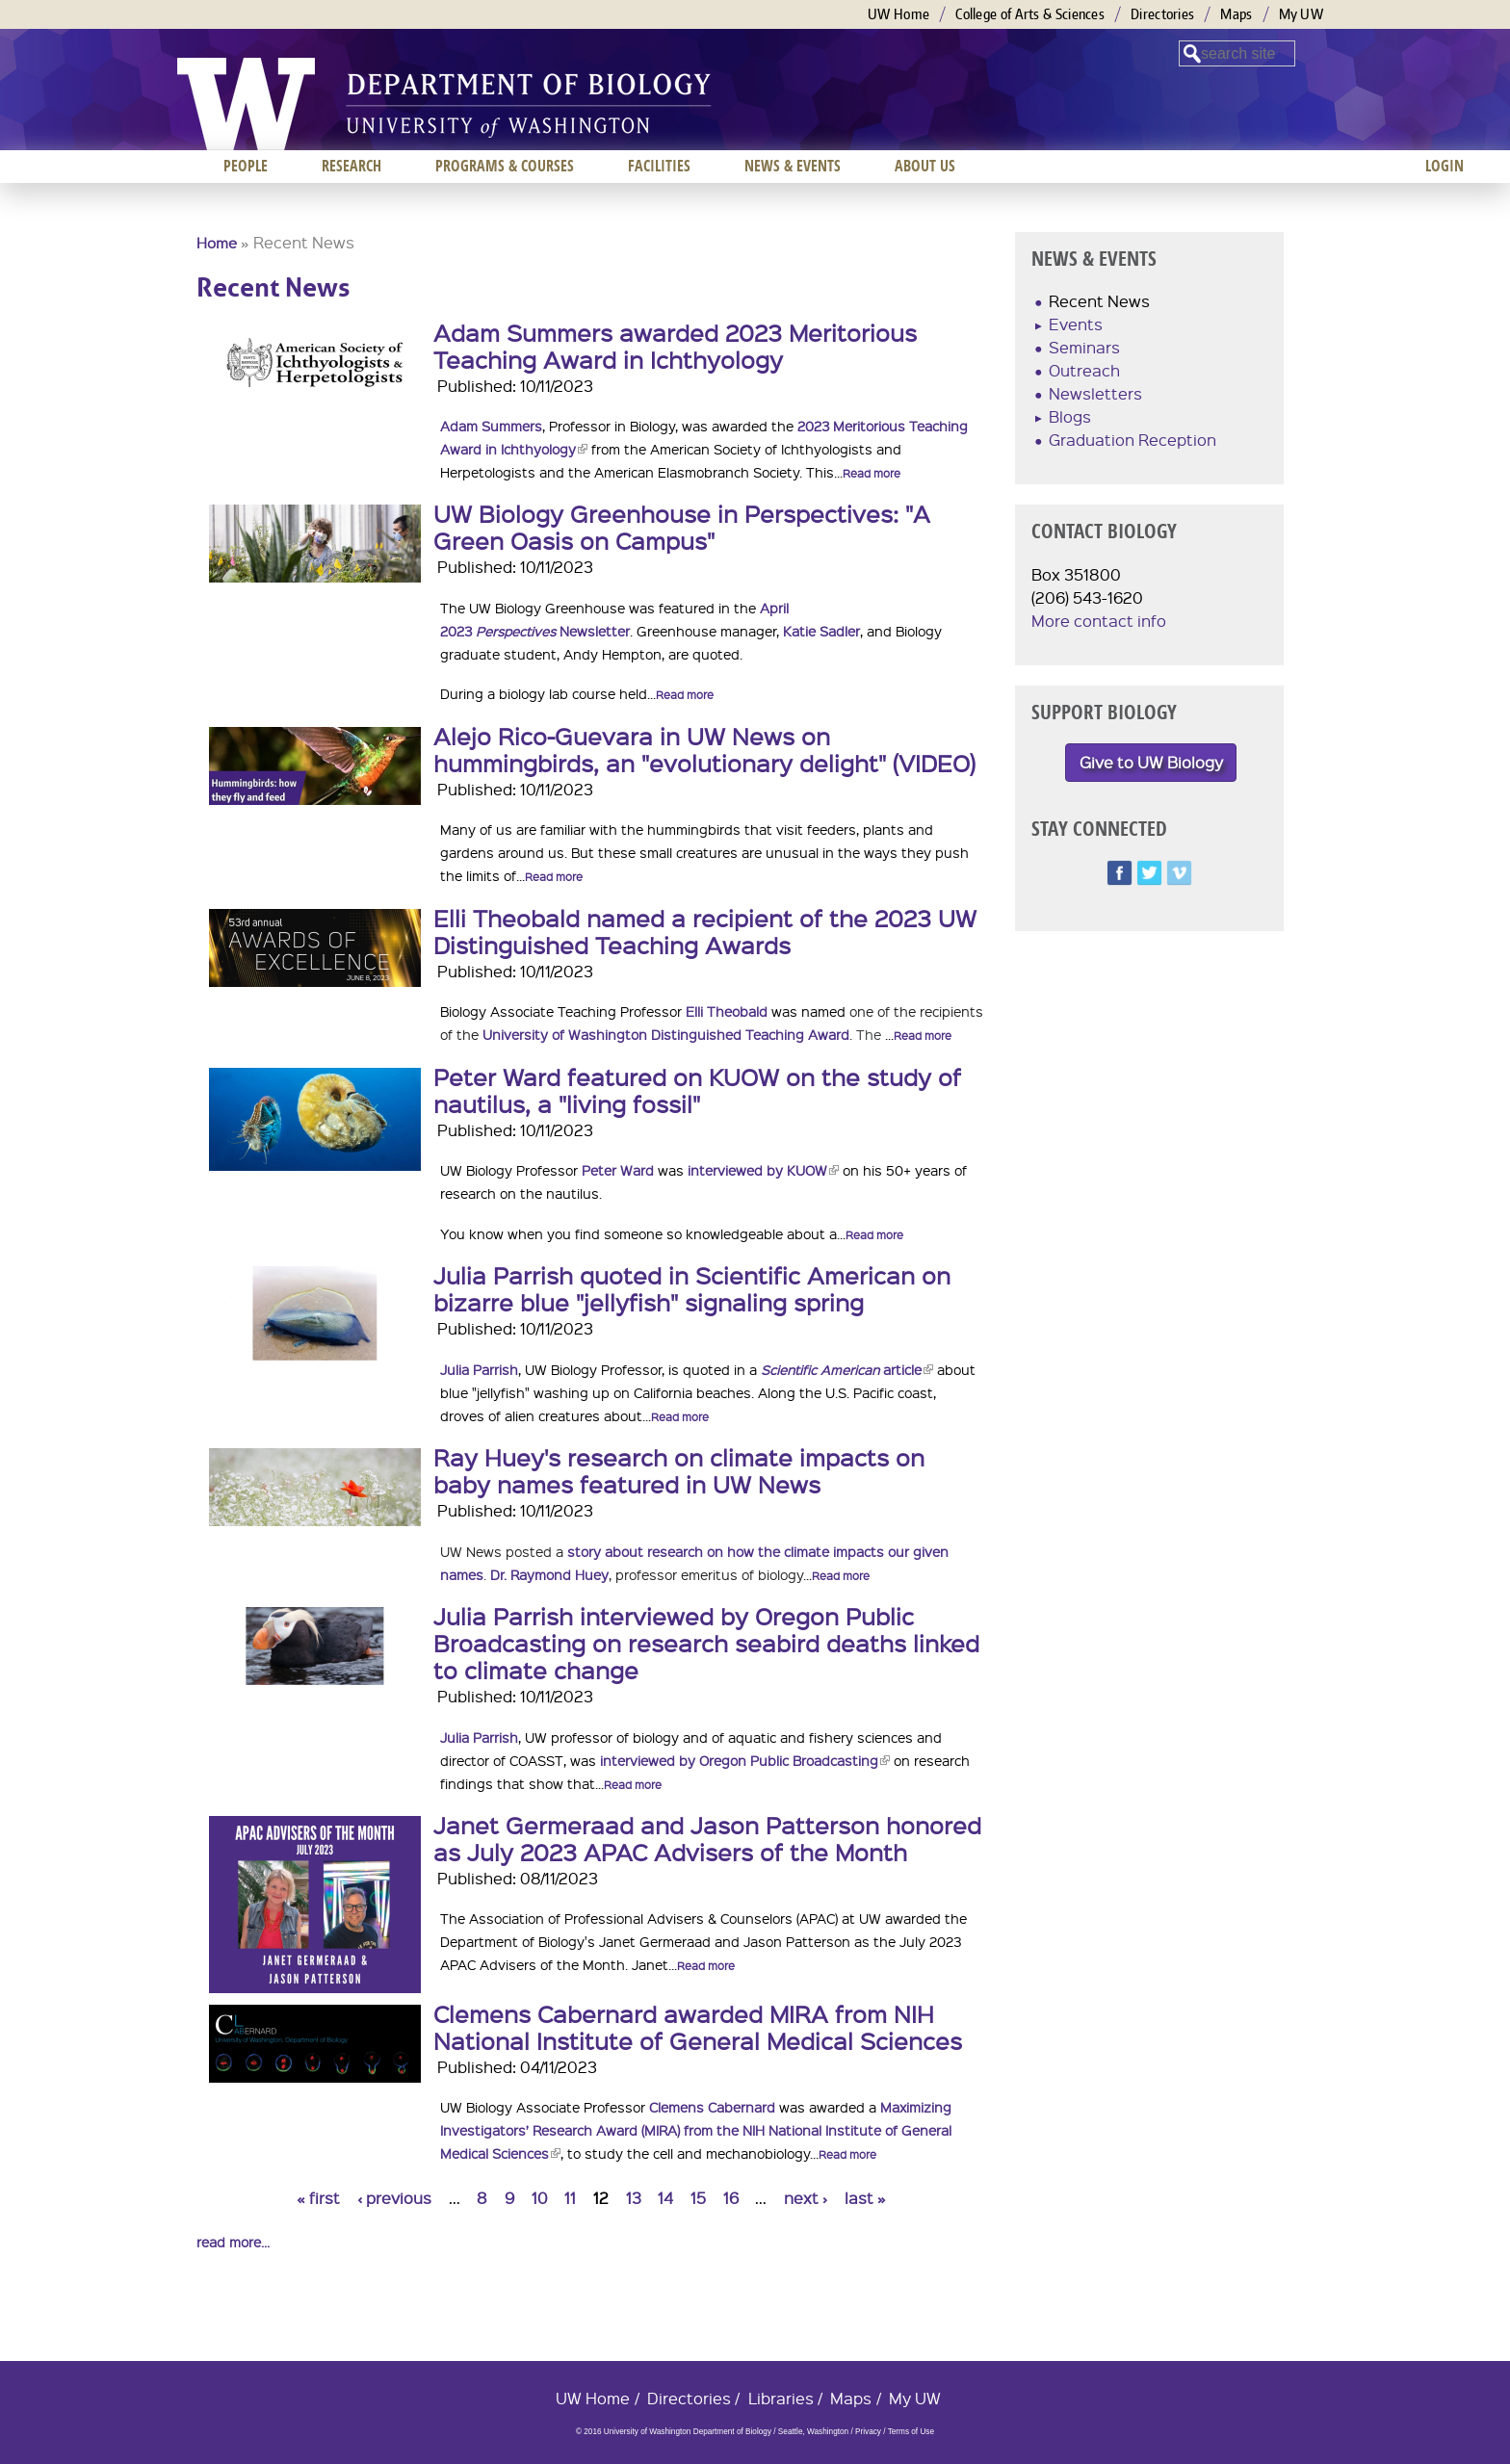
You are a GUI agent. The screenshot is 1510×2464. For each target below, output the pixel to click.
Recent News (1099, 301)
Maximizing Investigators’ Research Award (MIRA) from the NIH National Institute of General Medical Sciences (695, 2130)
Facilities (659, 165)
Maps (1236, 14)
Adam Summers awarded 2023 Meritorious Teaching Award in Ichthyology (675, 346)
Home (216, 242)
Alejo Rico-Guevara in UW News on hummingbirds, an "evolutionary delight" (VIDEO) (704, 749)
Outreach (1084, 370)
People (245, 165)
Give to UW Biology (1151, 762)
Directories (1162, 14)
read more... (233, 2241)
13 (633, 2198)
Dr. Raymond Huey (549, 1574)
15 (698, 2198)
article (847, 1369)
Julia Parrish (479, 1369)
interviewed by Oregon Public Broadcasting (743, 1760)
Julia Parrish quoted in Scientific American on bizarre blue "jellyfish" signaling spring (691, 1288)
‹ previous (394, 2198)
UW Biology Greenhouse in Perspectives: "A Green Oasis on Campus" (681, 527)
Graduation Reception (1132, 439)
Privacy (868, 2431)
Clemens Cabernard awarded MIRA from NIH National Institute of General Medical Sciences (697, 2027)
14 (665, 2198)
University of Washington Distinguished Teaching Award (665, 1034)
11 (570, 2198)
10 (540, 2198)
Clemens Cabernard (712, 2106)
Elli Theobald (727, 1011)
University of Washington (246, 104)
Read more (871, 473)
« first (318, 2198)
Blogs (1070, 416)
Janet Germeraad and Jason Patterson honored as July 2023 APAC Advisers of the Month (707, 1838)
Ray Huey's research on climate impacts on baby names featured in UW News (678, 1470)
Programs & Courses (504, 165)
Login (1444, 165)
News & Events (792, 165)
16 (731, 2198)
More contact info (1098, 620)
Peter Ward (618, 1170)
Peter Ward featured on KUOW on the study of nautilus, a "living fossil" (697, 1090)
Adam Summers (491, 425)
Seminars (1084, 347)
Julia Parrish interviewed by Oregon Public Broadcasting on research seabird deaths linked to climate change (706, 1642)
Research (351, 165)
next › (805, 2198)
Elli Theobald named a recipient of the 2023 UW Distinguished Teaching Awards (704, 931)
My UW (1301, 14)
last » (865, 2198)
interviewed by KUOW (763, 1170)
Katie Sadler (821, 630)
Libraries (781, 2398)
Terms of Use (911, 2431)
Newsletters (1095, 393)
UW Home (898, 14)
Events (1076, 324)
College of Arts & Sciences (1030, 14)
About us (925, 165)
